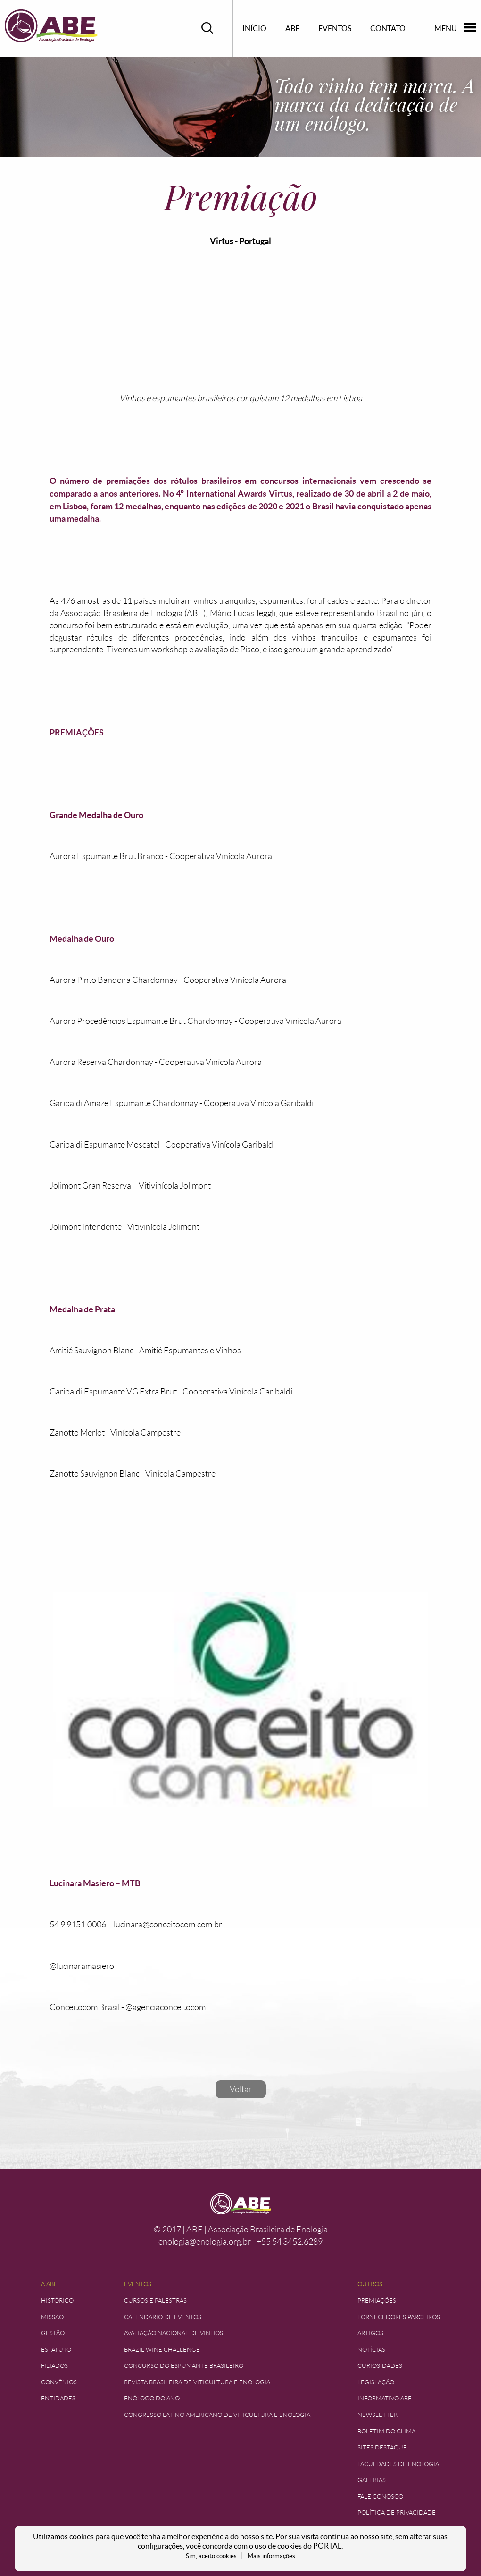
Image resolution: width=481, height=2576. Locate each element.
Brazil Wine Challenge (162, 2349)
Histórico (57, 2300)
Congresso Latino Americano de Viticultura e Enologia (217, 2414)
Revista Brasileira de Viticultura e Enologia (197, 2382)
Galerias (371, 2479)
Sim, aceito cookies (211, 2555)
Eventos (334, 28)
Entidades (58, 2398)
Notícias (371, 2349)
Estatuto (56, 2349)
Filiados (54, 2365)
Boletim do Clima (386, 2431)
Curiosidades (379, 2365)
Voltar (241, 2089)
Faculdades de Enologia (398, 2463)
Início (254, 28)
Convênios (59, 2382)
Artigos (370, 2333)
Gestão (53, 2333)
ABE (292, 28)
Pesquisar (207, 28)
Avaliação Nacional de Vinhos (173, 2333)
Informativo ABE (384, 2398)
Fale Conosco (380, 2496)
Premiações (376, 2300)
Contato (388, 28)
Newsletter (377, 2414)
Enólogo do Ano (152, 2398)
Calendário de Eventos (162, 2317)
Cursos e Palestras (155, 2300)
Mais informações (271, 2555)
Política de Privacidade (396, 2512)
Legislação (375, 2382)
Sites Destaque (382, 2447)
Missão (52, 2317)
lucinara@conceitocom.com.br (168, 1924)
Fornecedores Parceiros (398, 2317)
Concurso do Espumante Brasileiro (183, 2365)
